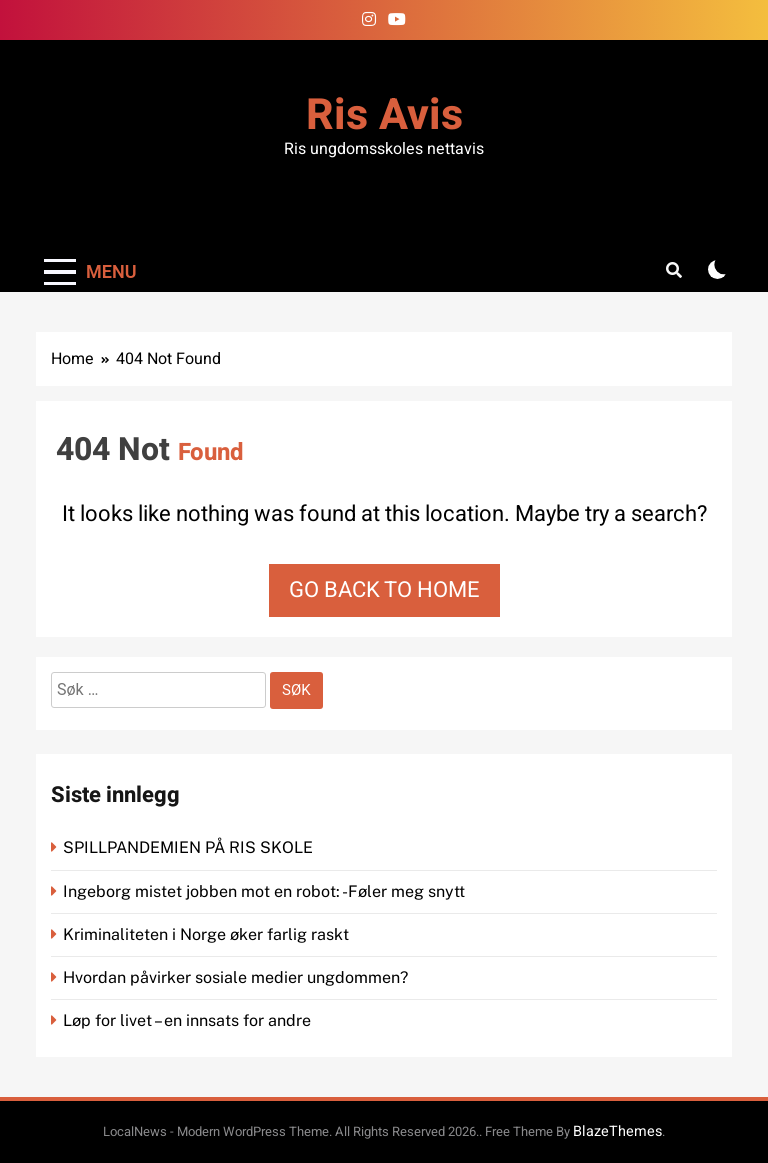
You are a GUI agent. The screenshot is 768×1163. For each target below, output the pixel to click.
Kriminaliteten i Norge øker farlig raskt (208, 934)
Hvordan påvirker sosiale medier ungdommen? (235, 977)
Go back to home (384, 590)
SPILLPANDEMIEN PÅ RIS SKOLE (190, 847)
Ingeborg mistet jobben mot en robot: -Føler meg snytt (266, 891)
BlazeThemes (617, 1131)
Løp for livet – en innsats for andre (187, 1020)
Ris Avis (384, 115)
